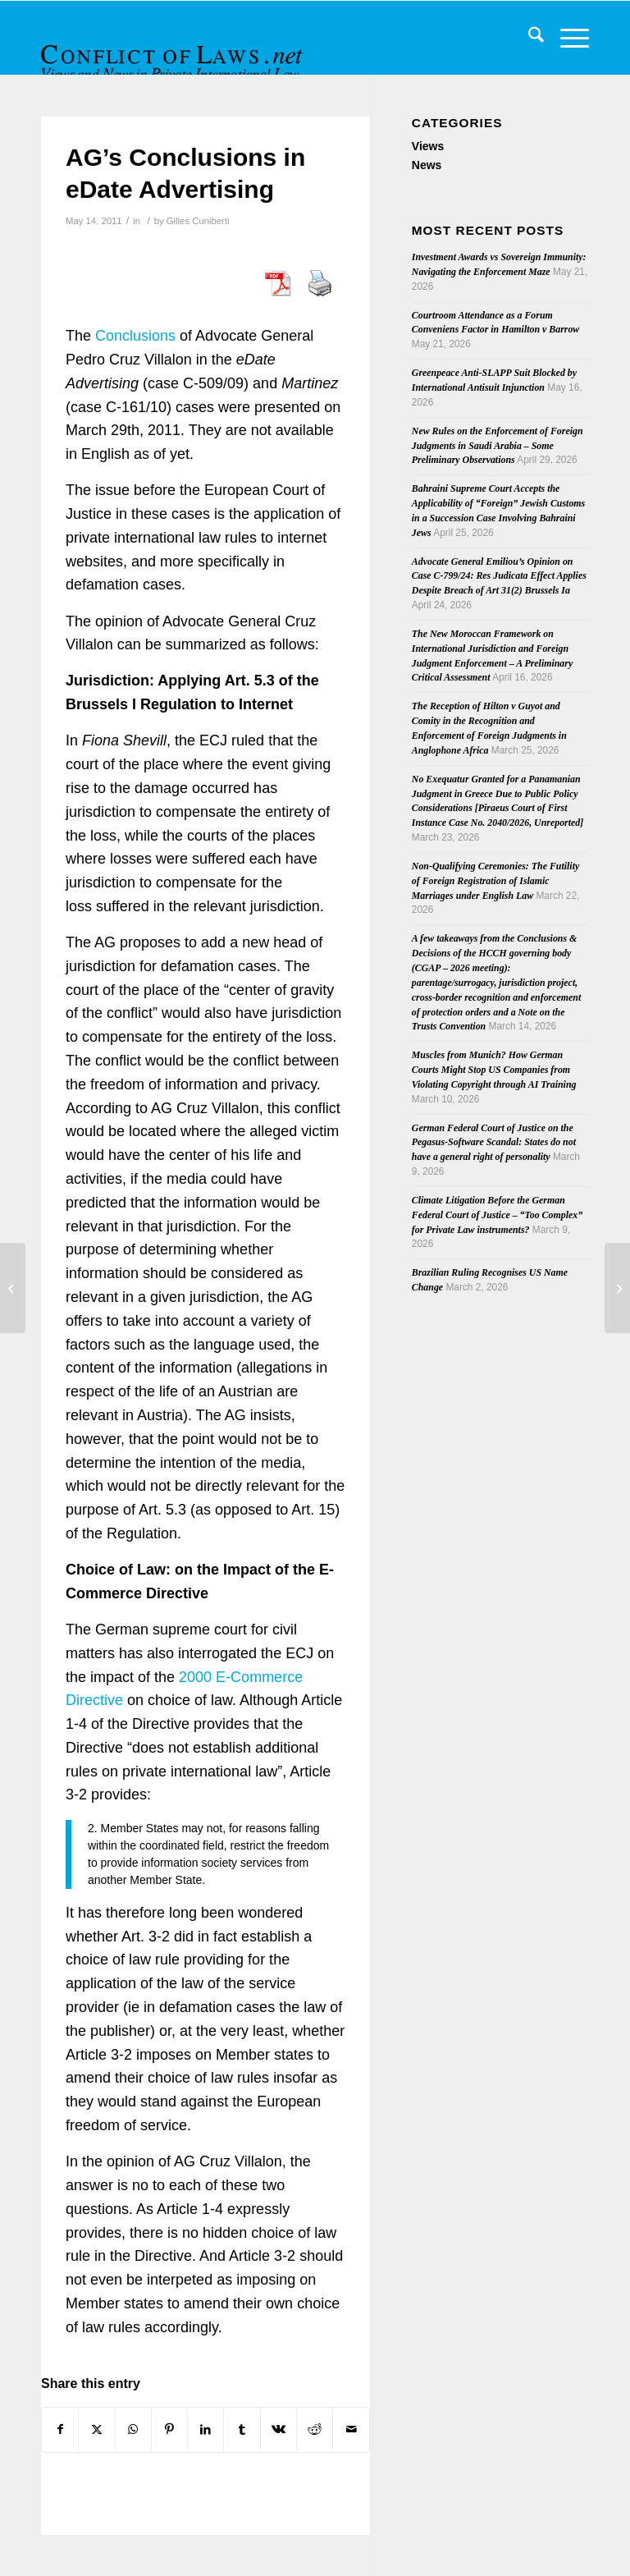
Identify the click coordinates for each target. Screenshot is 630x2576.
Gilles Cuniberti (198, 221)
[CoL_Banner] (174, 52)
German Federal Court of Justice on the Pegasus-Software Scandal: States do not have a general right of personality (494, 1142)
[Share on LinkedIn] (205, 2429)
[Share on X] (96, 2429)
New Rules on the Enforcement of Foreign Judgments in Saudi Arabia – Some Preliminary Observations (497, 445)
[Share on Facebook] (60, 2429)
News (427, 165)
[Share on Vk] (278, 2429)
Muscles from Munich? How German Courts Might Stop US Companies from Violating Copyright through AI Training (494, 1069)
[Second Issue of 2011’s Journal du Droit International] (12, 1288)
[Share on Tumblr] (241, 2429)
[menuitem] (528, 38)
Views (428, 146)
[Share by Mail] (350, 2429)
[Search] (528, 38)
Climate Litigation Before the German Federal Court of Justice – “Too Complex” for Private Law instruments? (497, 1214)
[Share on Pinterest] (169, 2429)
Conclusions (135, 336)
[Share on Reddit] (314, 2429)
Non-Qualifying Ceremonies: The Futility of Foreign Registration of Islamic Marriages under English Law (495, 880)
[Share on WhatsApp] (133, 2429)
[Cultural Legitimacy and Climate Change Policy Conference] (617, 1288)
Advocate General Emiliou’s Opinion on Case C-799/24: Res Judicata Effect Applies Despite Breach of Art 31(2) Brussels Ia (499, 576)
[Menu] (566, 38)
